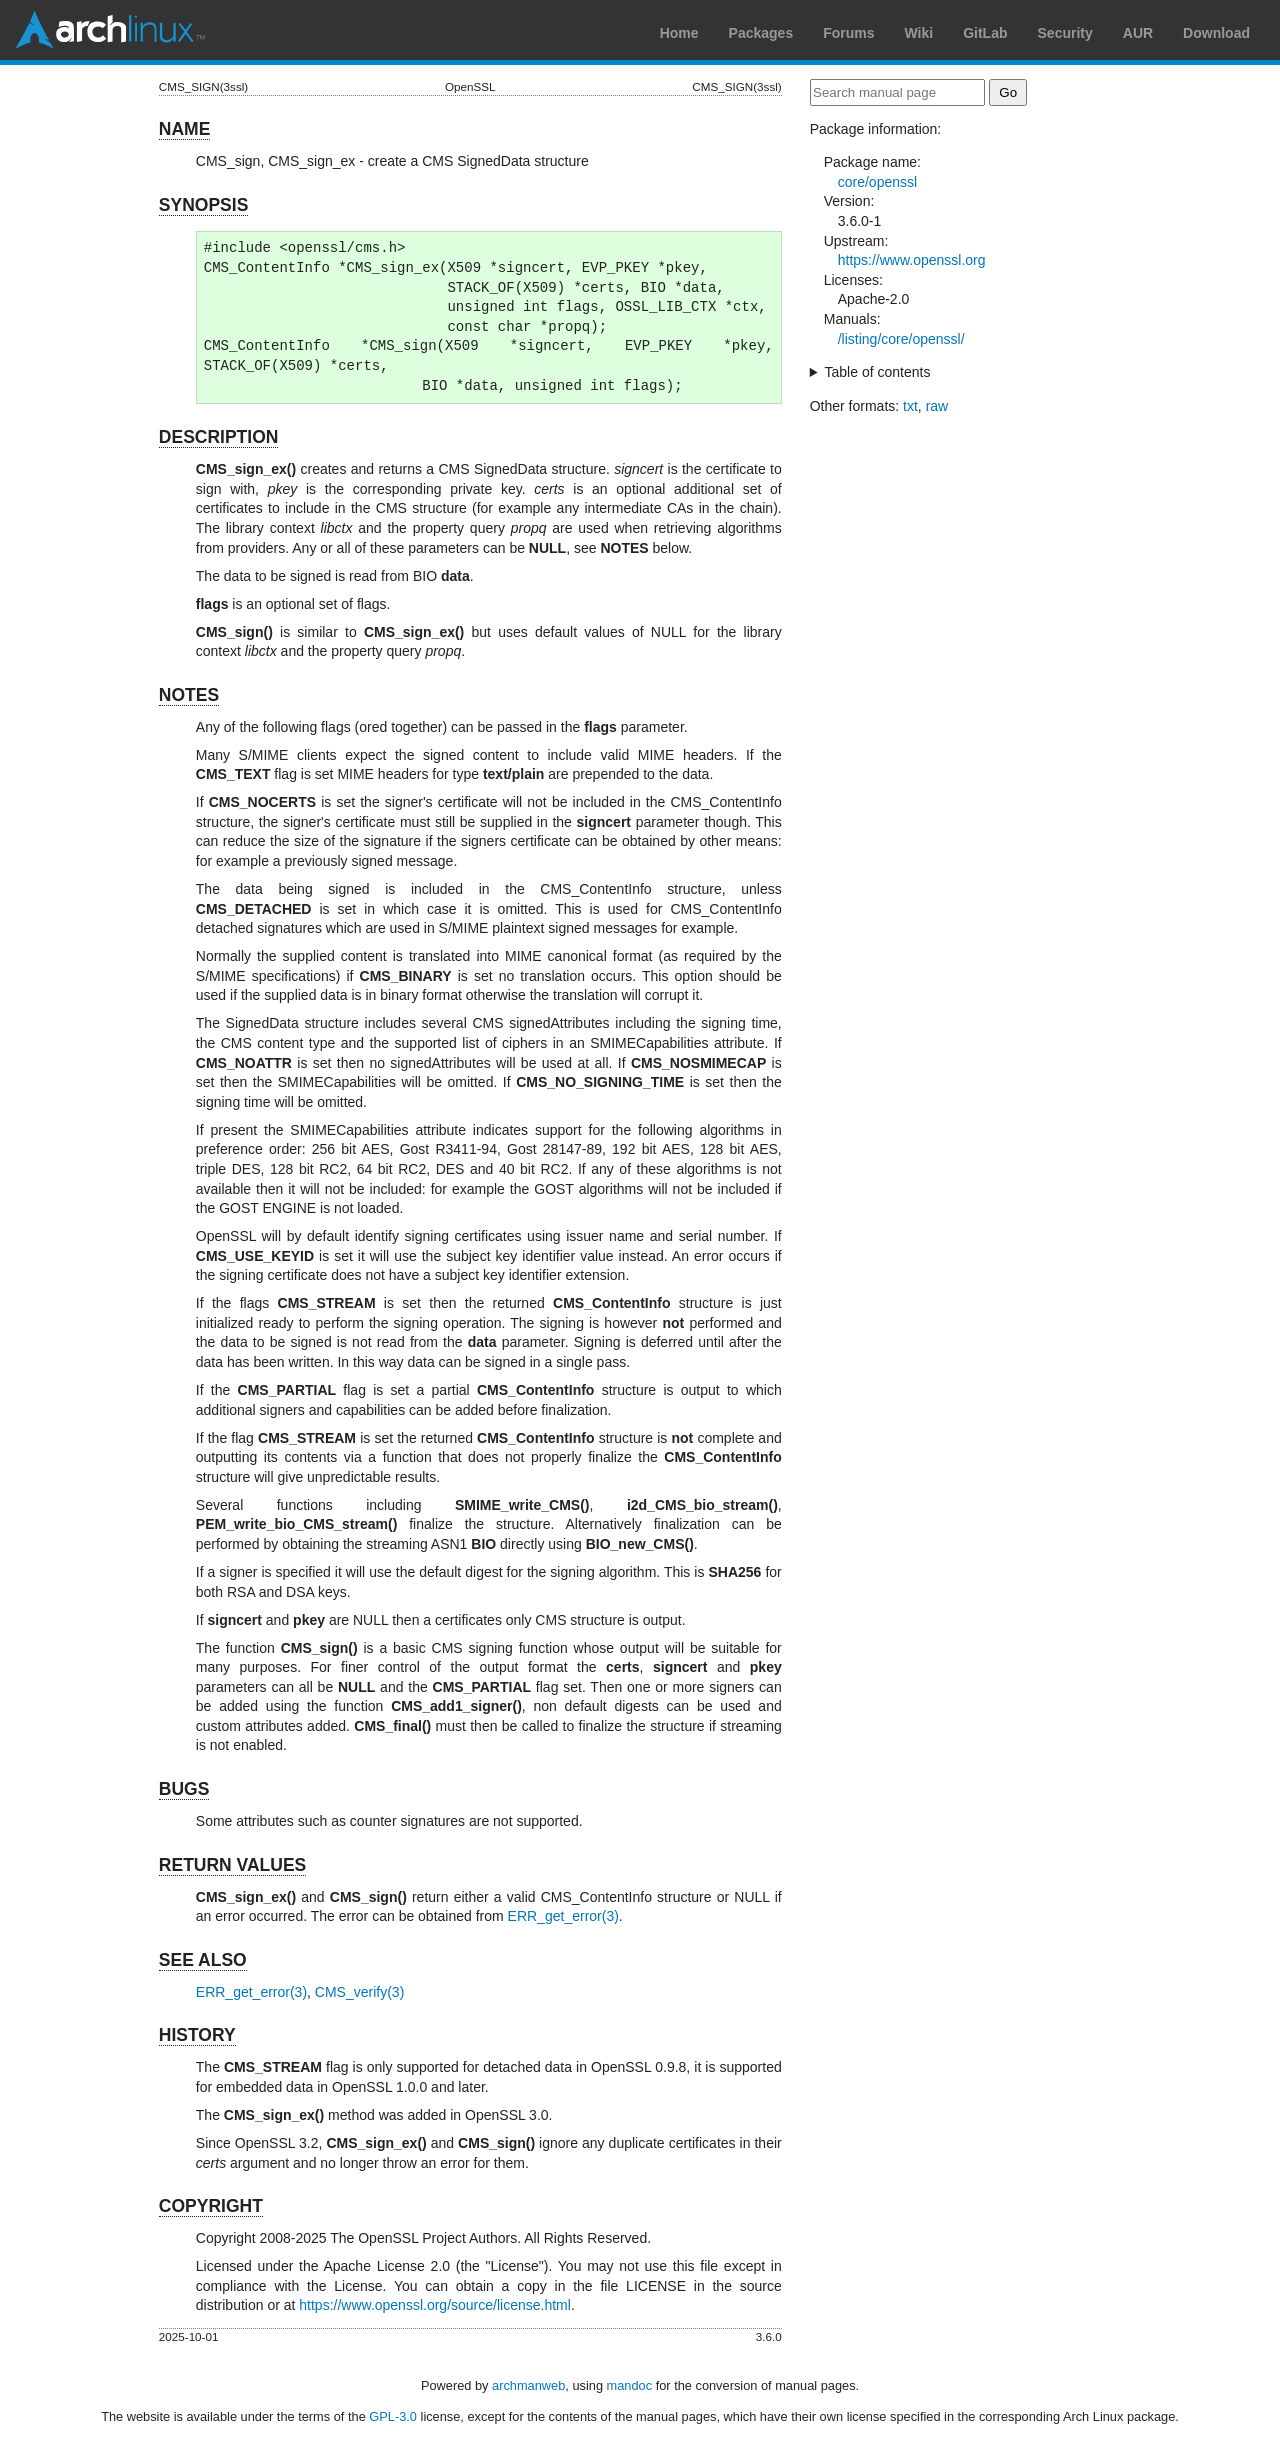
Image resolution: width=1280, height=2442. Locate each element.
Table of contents (878, 372)
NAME (185, 129)
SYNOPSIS (203, 205)
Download (1216, 33)
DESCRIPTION (219, 437)
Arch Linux (110, 30)
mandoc (630, 2385)
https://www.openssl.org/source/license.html (435, 2305)
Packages (761, 33)
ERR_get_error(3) (563, 1916)
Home (679, 33)
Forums (848, 33)
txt (910, 406)
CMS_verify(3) (359, 1992)
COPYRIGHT (211, 2206)
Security (1065, 33)
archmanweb (528, 2385)
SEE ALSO (203, 1960)
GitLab (985, 33)
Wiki (919, 33)
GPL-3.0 (393, 2416)
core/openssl (877, 182)
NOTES (189, 695)
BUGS (184, 1789)
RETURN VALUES (232, 1865)
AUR (1138, 33)
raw (937, 406)
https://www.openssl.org (912, 260)
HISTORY (197, 2035)
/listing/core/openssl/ (901, 339)
